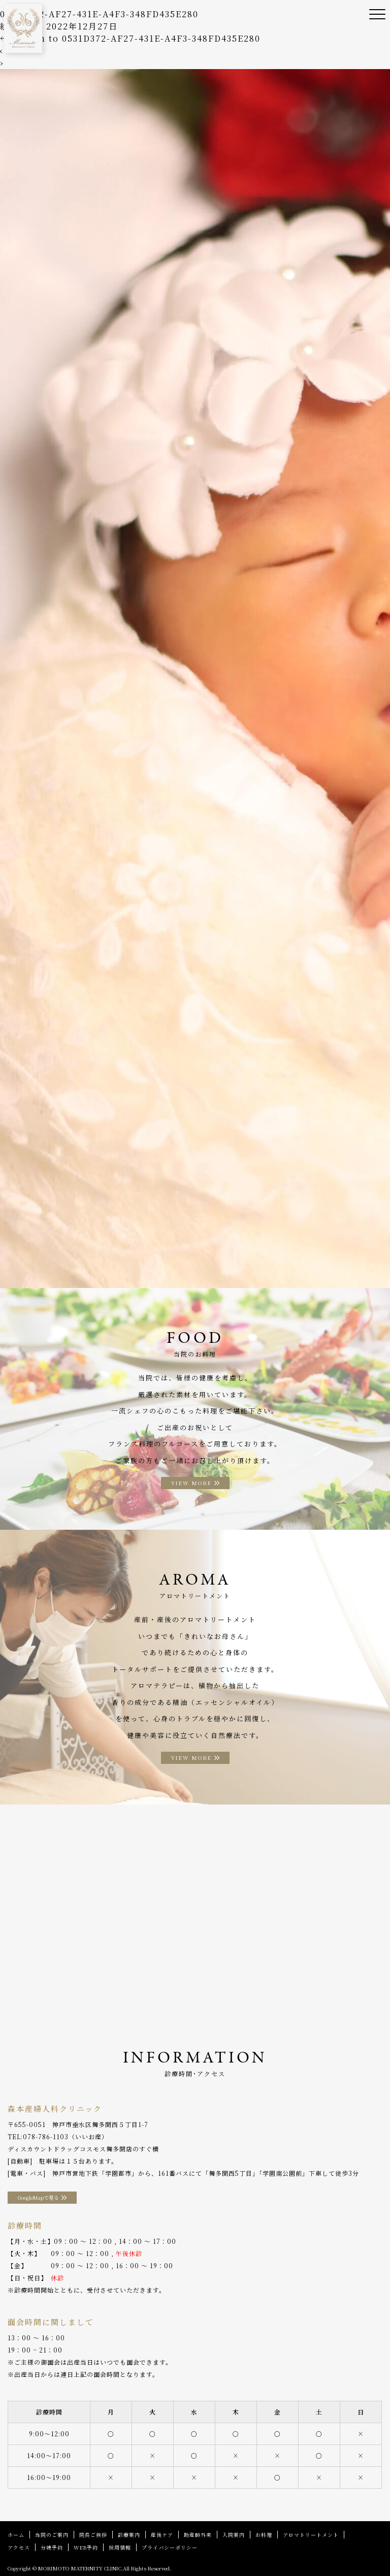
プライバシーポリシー (170, 2547)
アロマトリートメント (311, 2534)
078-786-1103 (46, 2136)
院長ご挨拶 (93, 2534)
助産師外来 (198, 2534)
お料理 (263, 2534)
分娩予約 (52, 2547)
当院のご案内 (52, 2534)
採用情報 (120, 2547)
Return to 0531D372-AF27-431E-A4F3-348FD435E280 (130, 38)
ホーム (16, 2534)
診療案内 (129, 2534)
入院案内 (233, 2534)
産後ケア (162, 2534)
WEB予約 (86, 2547)
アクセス (19, 2547)
